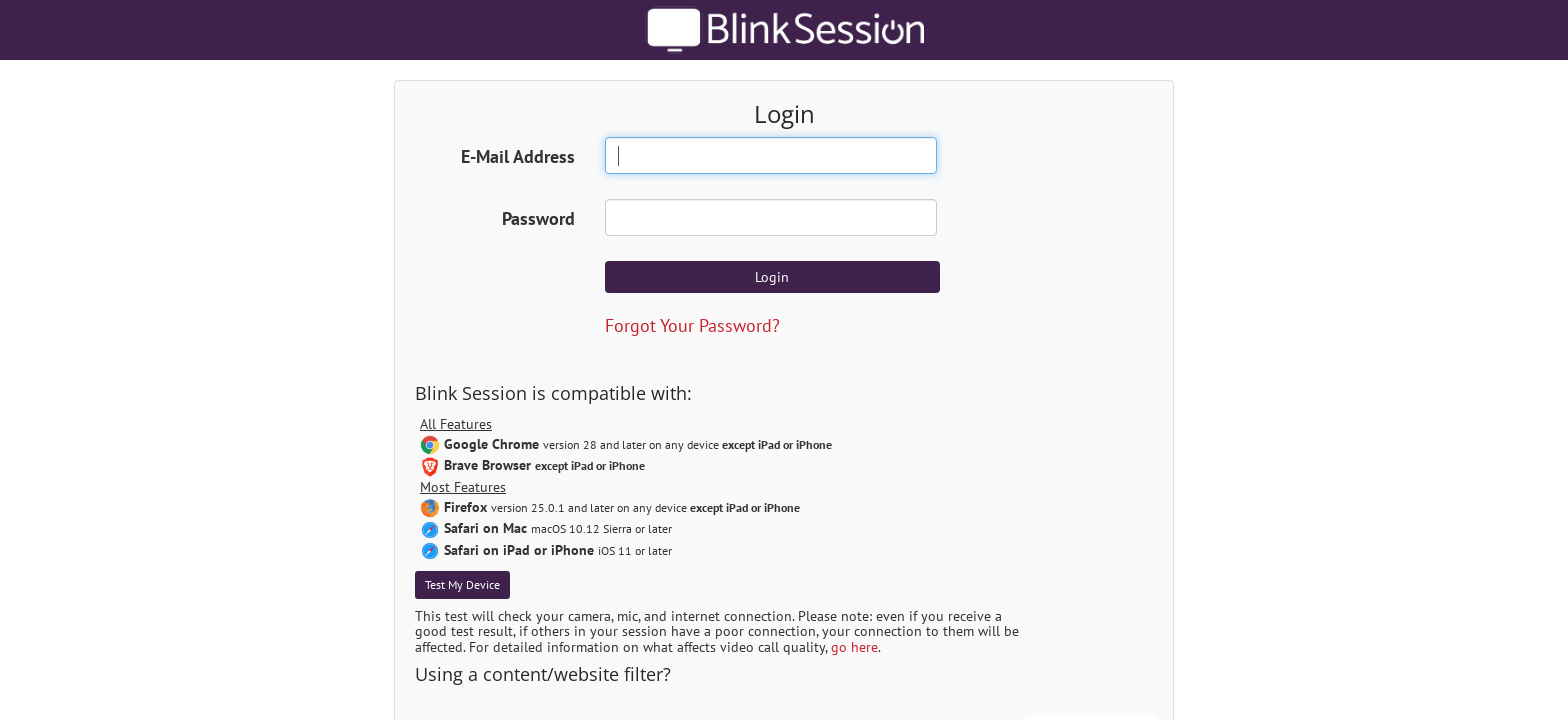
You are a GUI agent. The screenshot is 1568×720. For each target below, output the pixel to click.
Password (538, 218)
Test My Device (462, 584)
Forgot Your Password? (692, 325)
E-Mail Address (518, 156)
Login (772, 277)
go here (854, 647)
